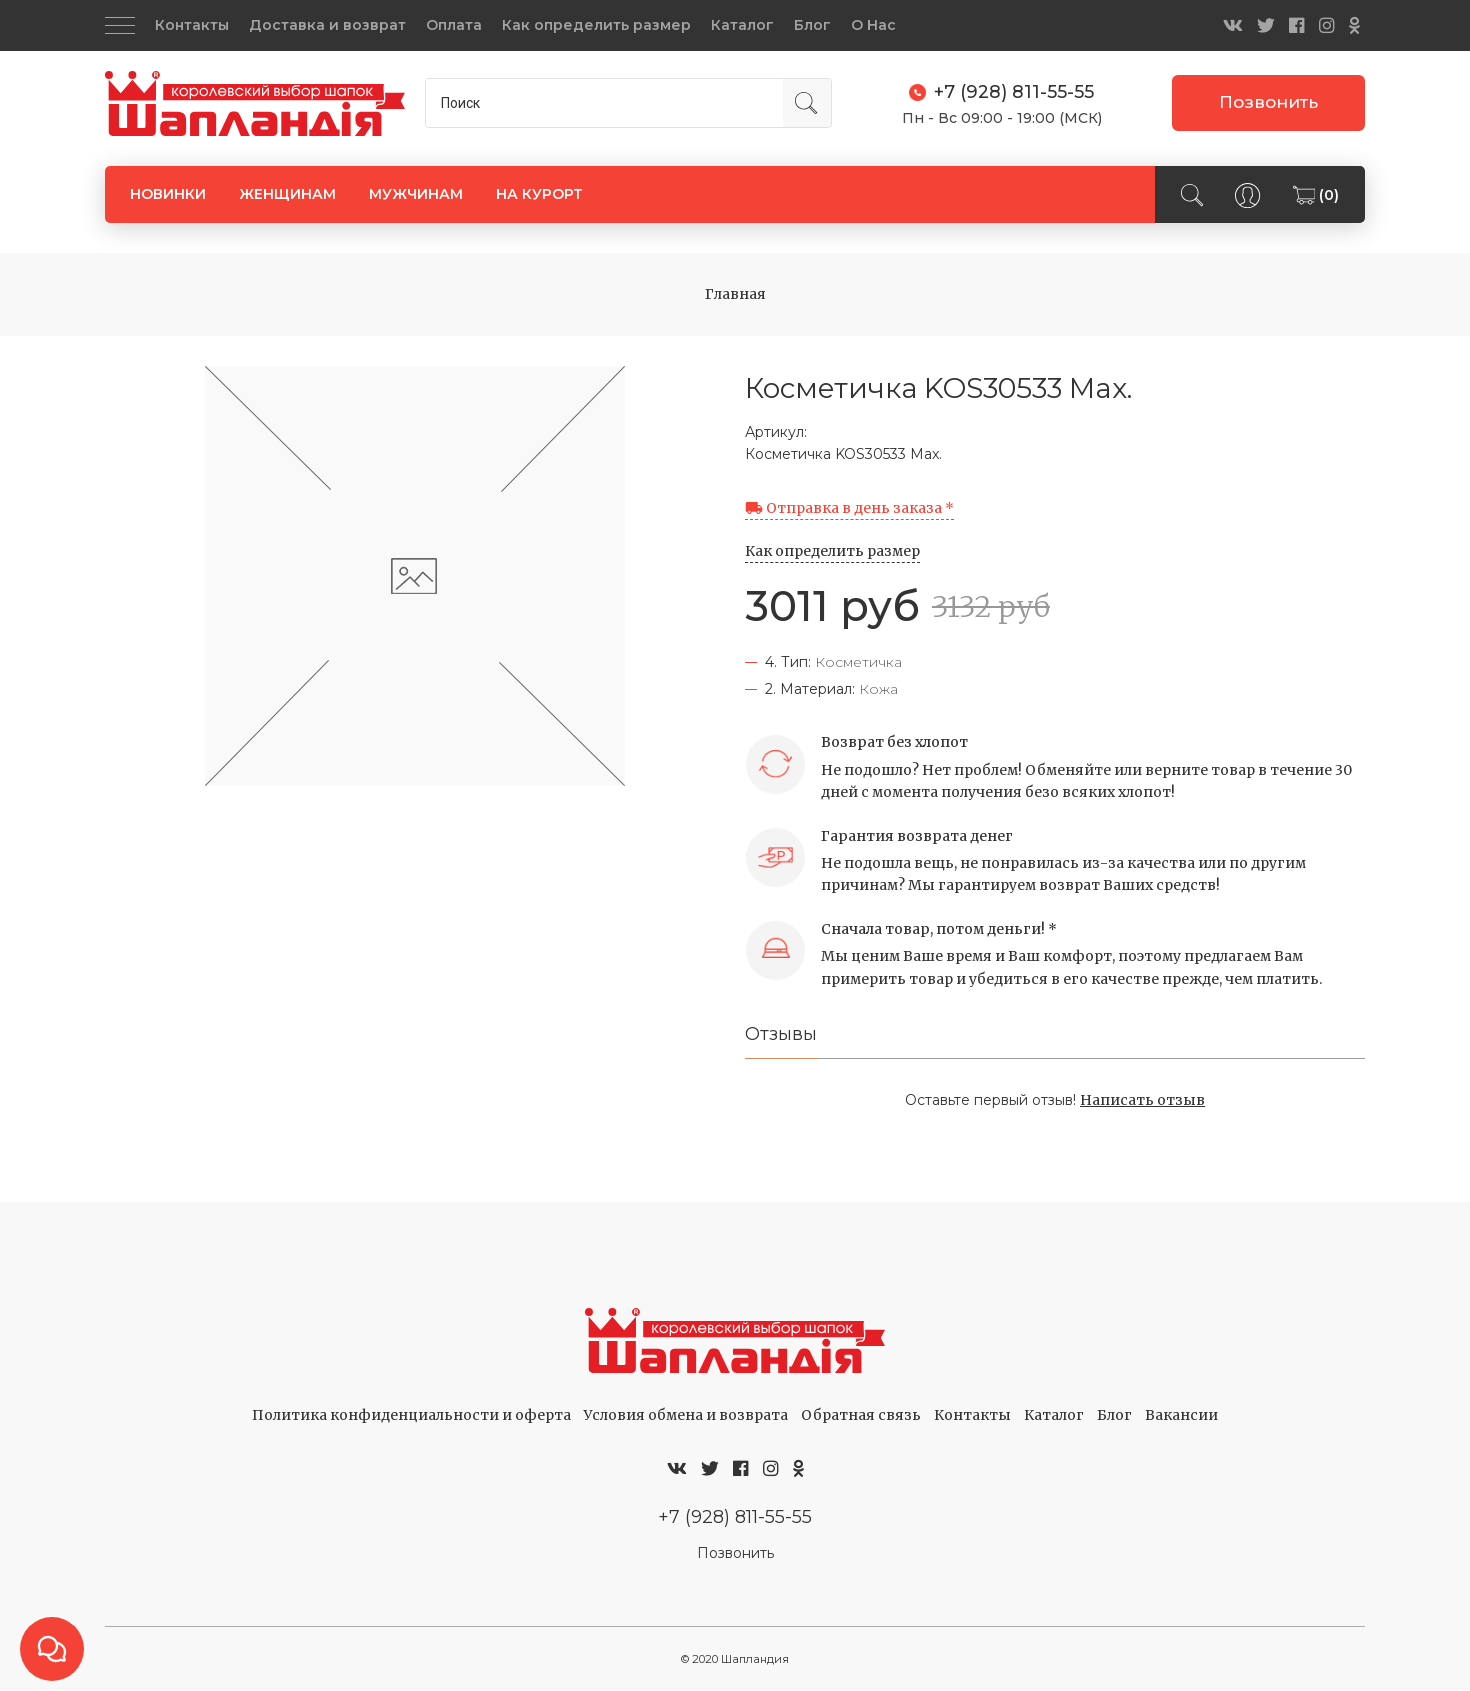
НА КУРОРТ (539, 193)
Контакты (192, 25)
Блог (812, 25)
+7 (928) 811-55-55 (735, 1518)
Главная (735, 294)
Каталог (742, 25)
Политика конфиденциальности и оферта (411, 1416)
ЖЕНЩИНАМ (287, 193)
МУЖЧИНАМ (416, 193)
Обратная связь (861, 1416)
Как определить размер (596, 25)
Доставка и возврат (327, 25)
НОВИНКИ (168, 193)
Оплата (454, 25)
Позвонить (1268, 102)
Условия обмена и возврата (686, 1416)
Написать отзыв (1142, 1101)
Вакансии (1181, 1416)
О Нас (873, 25)
